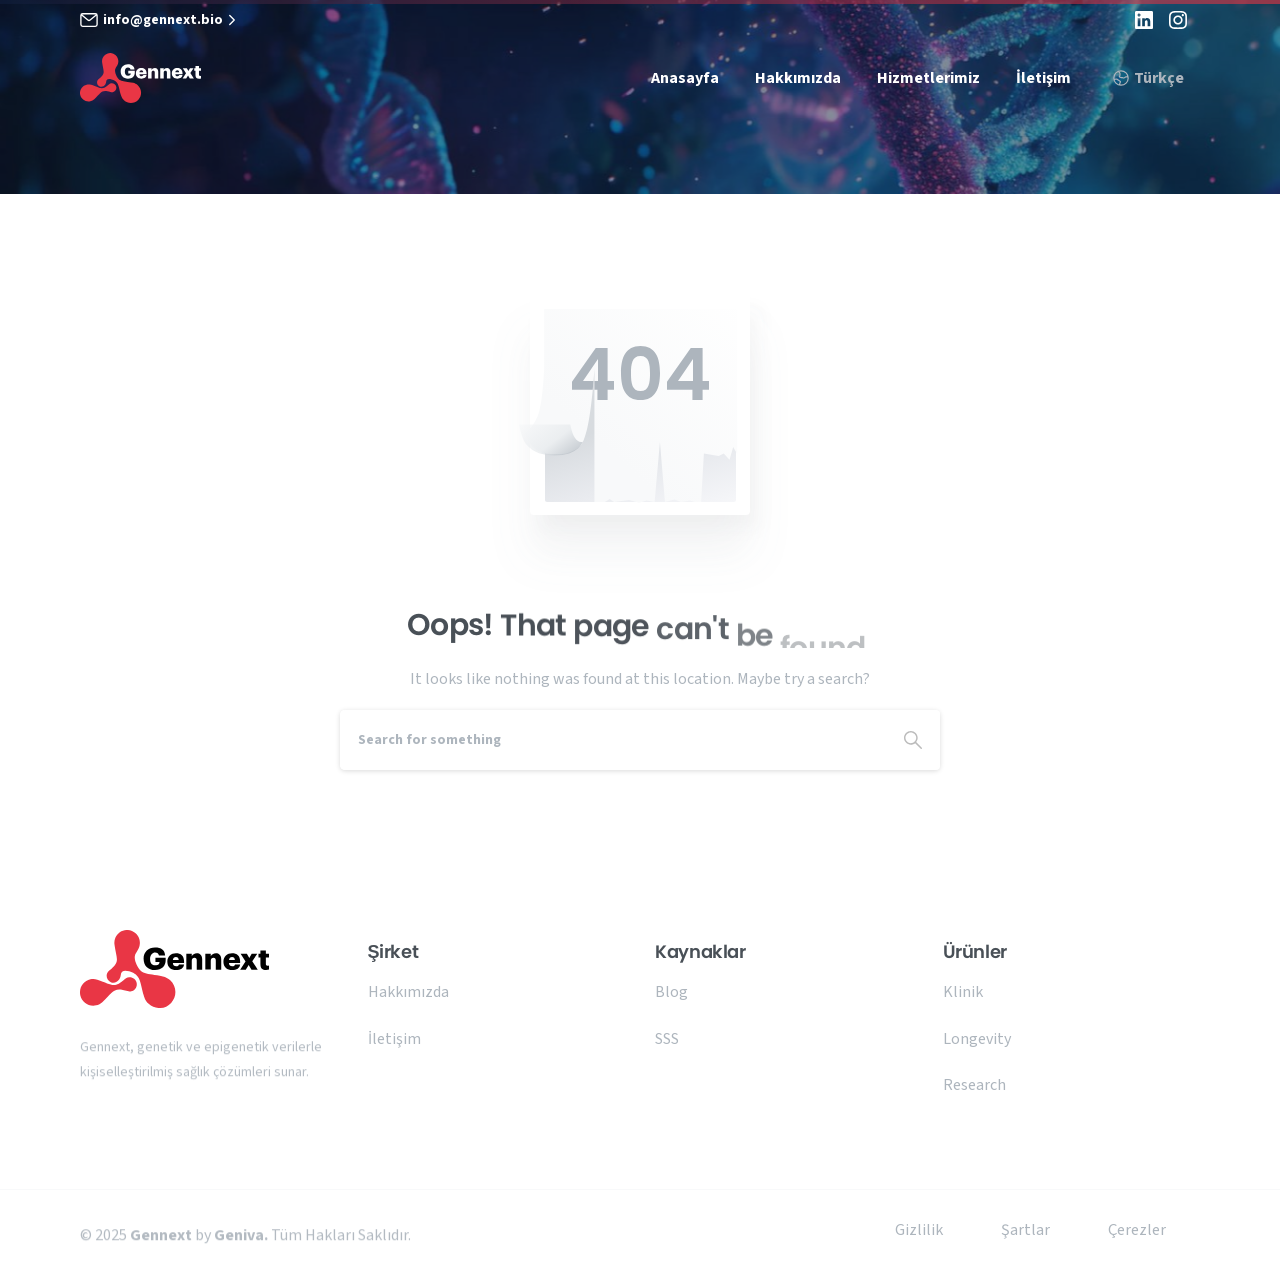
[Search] (613, 740)
